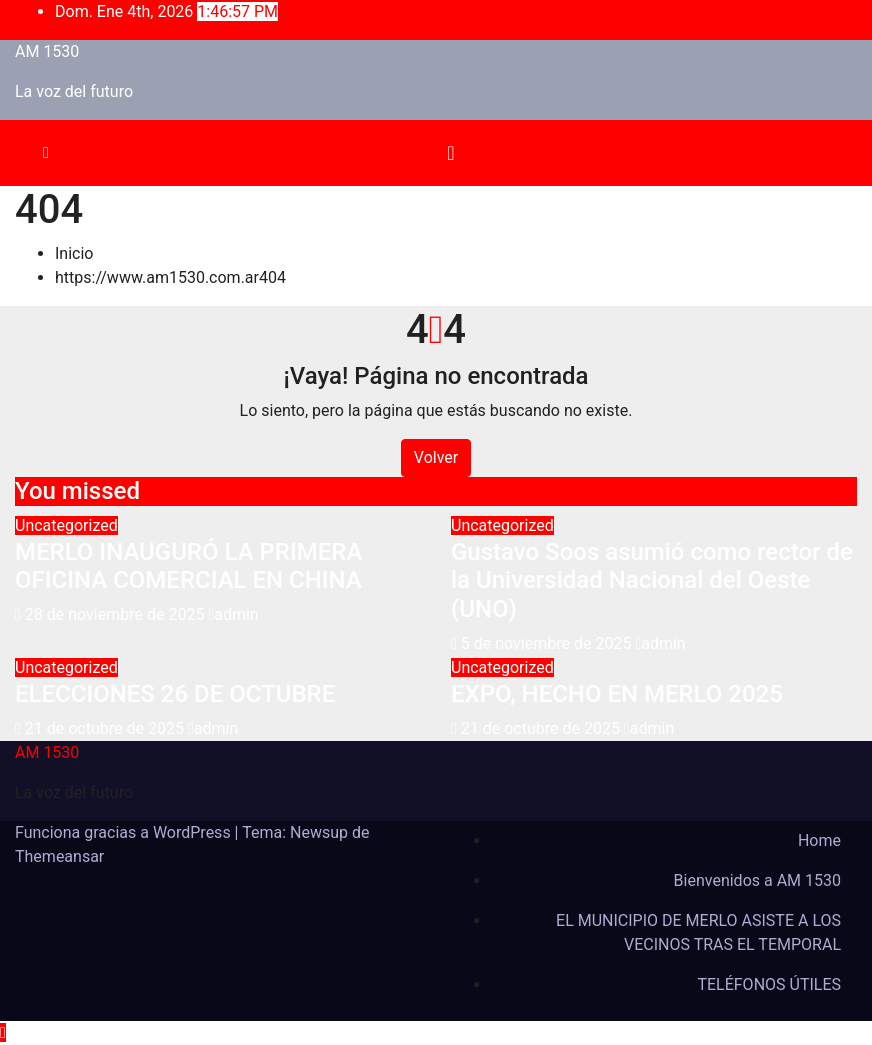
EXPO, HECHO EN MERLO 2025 (617, 694)
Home (819, 840)
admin (233, 614)
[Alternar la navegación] (450, 153)
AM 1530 (47, 51)
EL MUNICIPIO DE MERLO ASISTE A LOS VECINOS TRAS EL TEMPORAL (698, 932)
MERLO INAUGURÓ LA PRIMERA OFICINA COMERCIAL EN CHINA (188, 566)
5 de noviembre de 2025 (548, 643)
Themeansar (59, 856)
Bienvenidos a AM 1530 (757, 880)
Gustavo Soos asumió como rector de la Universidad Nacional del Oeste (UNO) (652, 581)
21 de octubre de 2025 (106, 728)
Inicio (74, 253)
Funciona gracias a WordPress (125, 832)
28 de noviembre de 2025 (117, 614)
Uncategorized (66, 525)
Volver (436, 457)
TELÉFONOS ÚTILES (769, 984)
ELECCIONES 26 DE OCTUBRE (175, 694)
